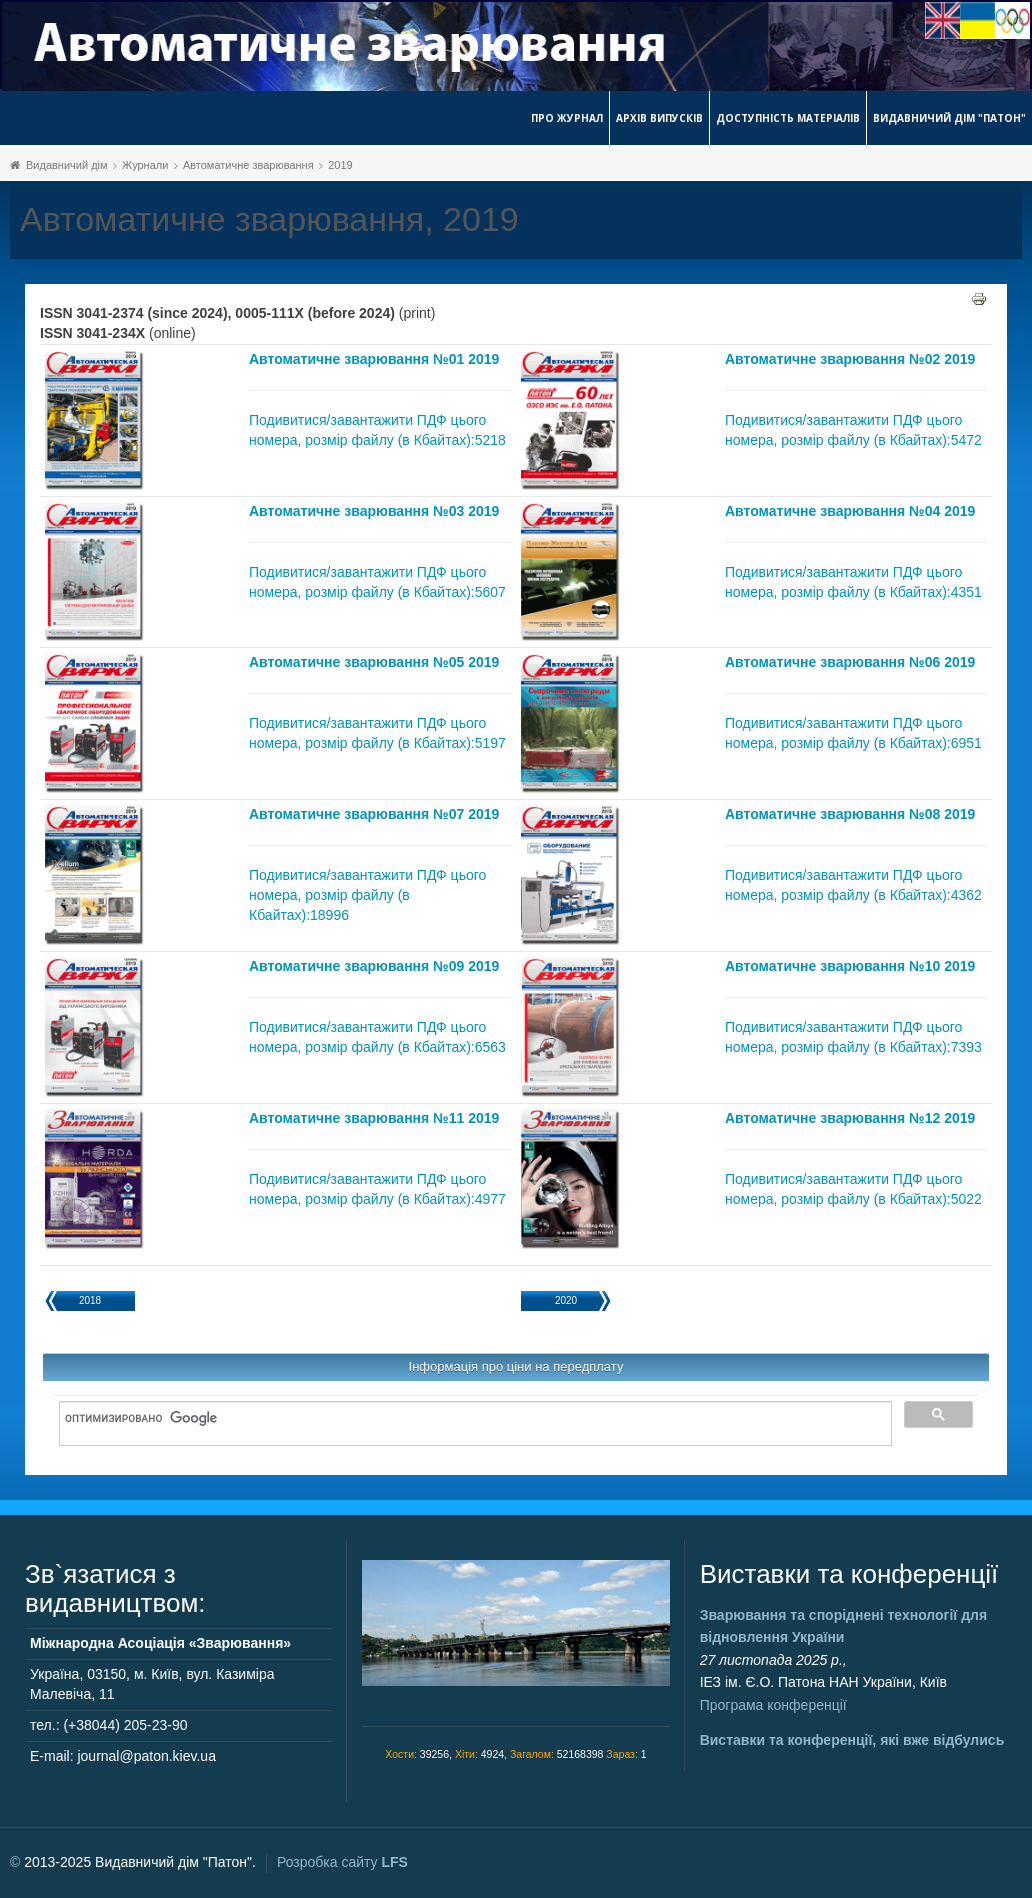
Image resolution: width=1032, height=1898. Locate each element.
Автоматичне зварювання (248, 165)
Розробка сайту (342, 1862)
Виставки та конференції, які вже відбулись (852, 1740)
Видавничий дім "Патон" (949, 118)
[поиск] (468, 1419)
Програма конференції (773, 1705)
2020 (566, 1300)
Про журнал (567, 118)
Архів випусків (659, 118)
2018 (90, 1300)
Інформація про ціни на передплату (516, 1366)
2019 (340, 165)
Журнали (145, 165)
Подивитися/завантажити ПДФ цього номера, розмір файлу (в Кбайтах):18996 (367, 895)
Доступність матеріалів (788, 118)
